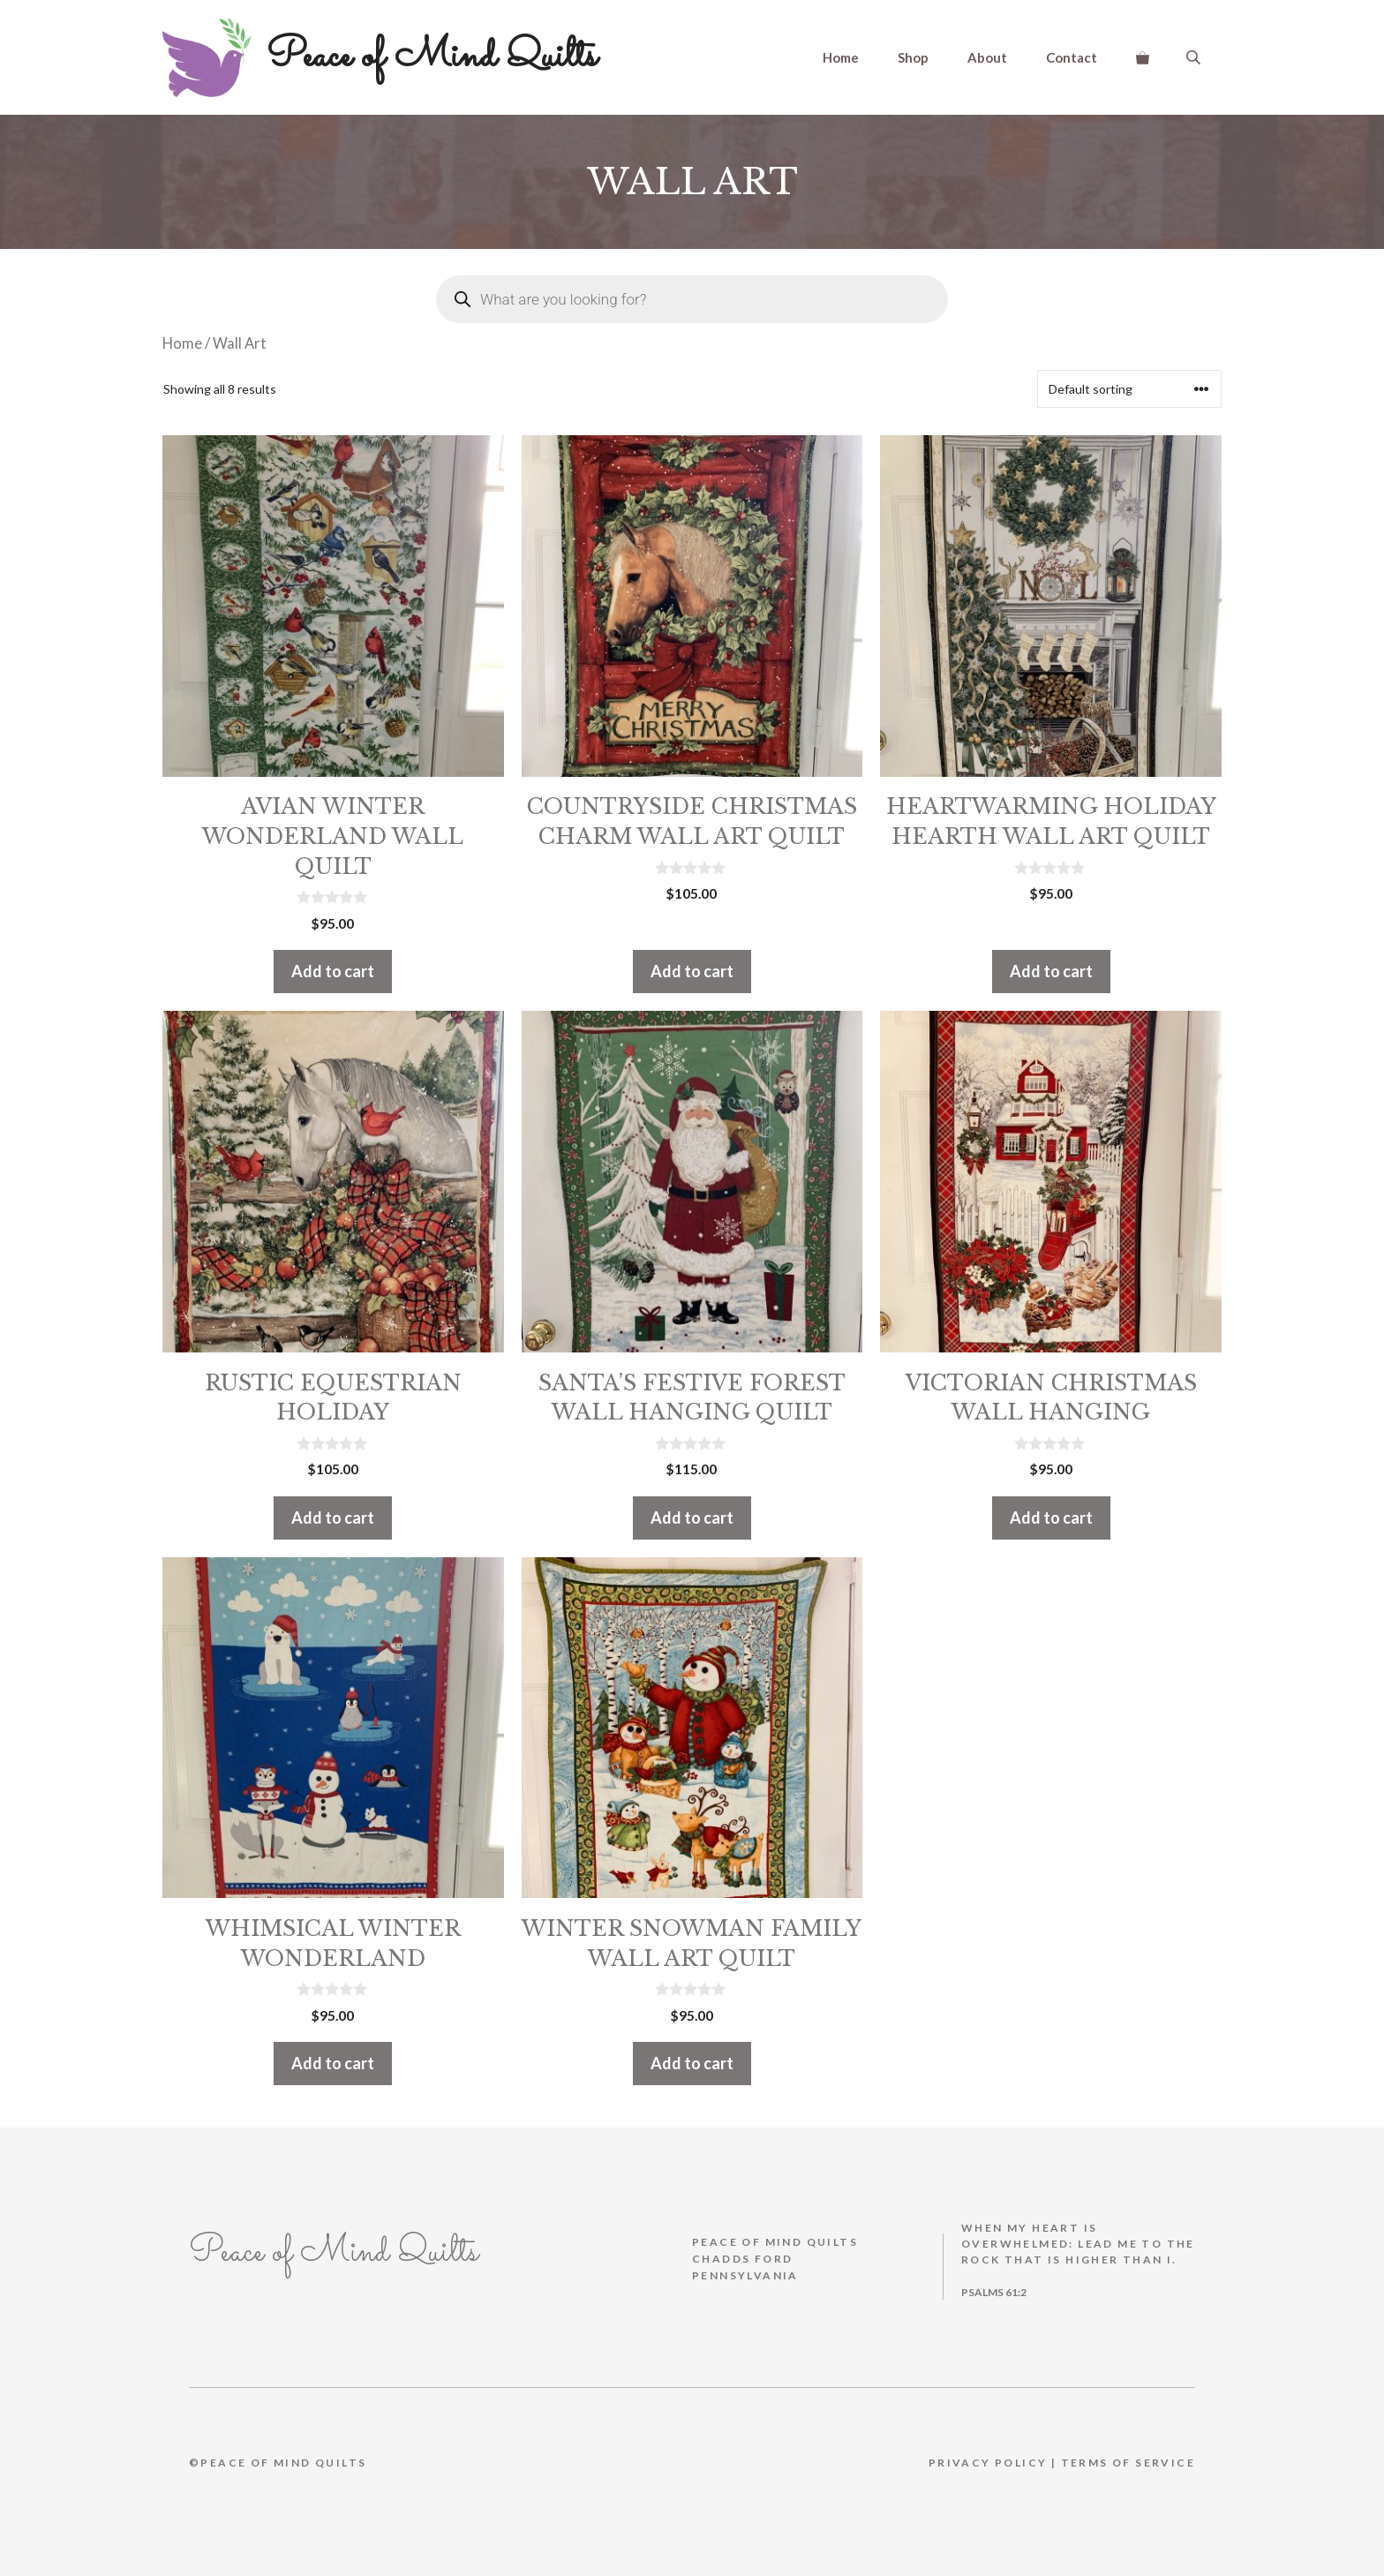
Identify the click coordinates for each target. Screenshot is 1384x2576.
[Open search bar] (1195, 56)
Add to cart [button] (332, 971)
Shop (913, 57)
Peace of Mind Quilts (432, 56)
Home (841, 57)
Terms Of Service (1128, 2462)
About (987, 57)
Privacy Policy (988, 2462)
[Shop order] (1129, 389)
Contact (1071, 57)
